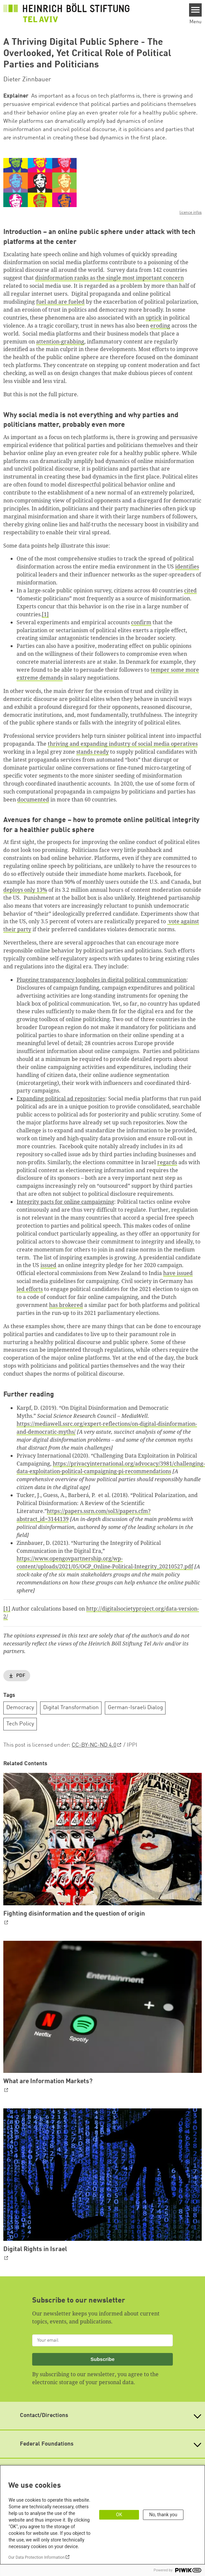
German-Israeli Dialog (135, 1707)
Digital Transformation (71, 1707)
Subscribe (103, 2359)
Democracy (20, 1707)
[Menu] (195, 10)
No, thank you (163, 2514)
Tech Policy (20, 1724)
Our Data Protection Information (36, 2557)
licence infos (190, 213)
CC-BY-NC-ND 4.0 (94, 1745)
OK (119, 2514)
